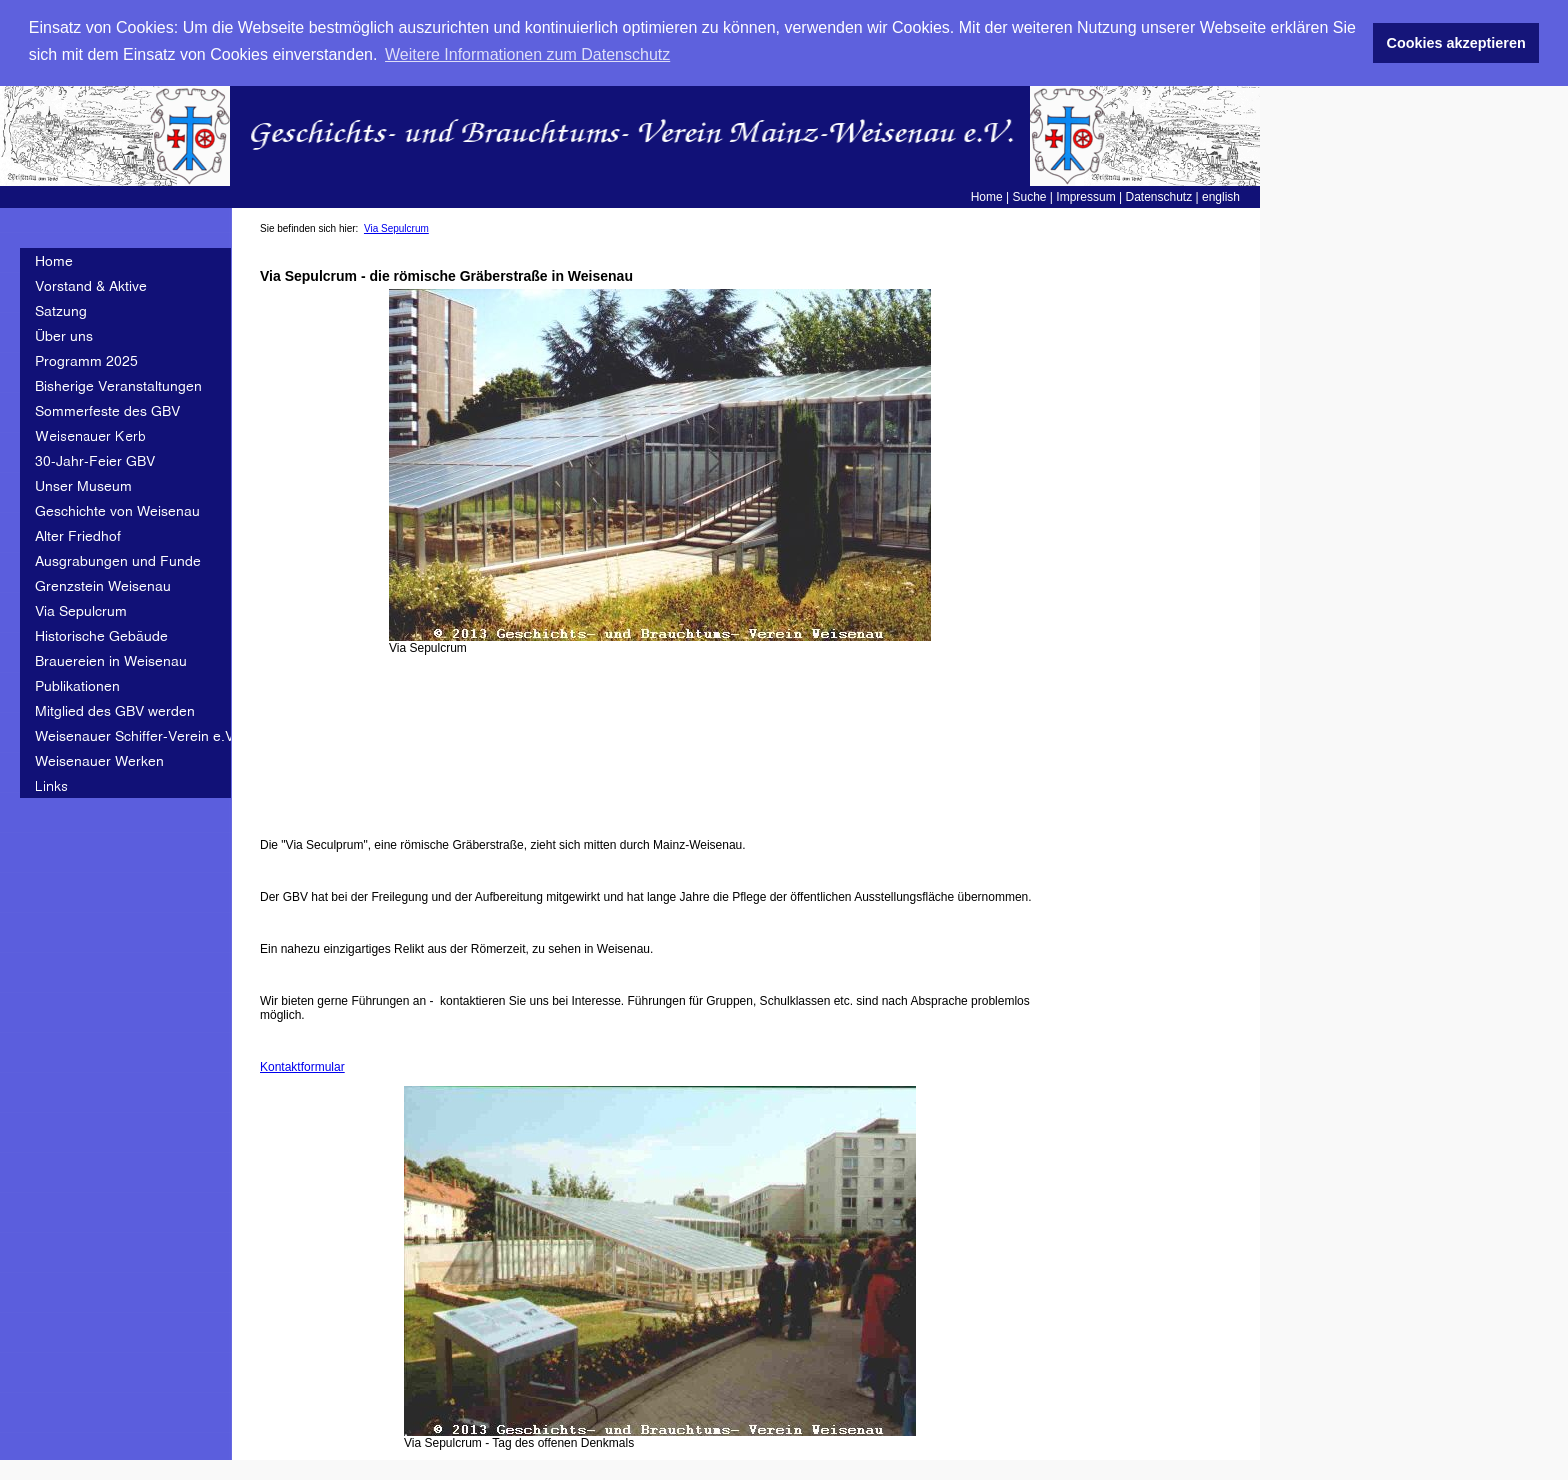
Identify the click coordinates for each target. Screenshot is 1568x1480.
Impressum (1085, 195)
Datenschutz (1158, 195)
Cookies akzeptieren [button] (1456, 43)
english (1221, 195)
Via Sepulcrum (396, 226)
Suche (1030, 195)
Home (987, 195)
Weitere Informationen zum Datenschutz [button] (527, 54)
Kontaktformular (302, 1065)
